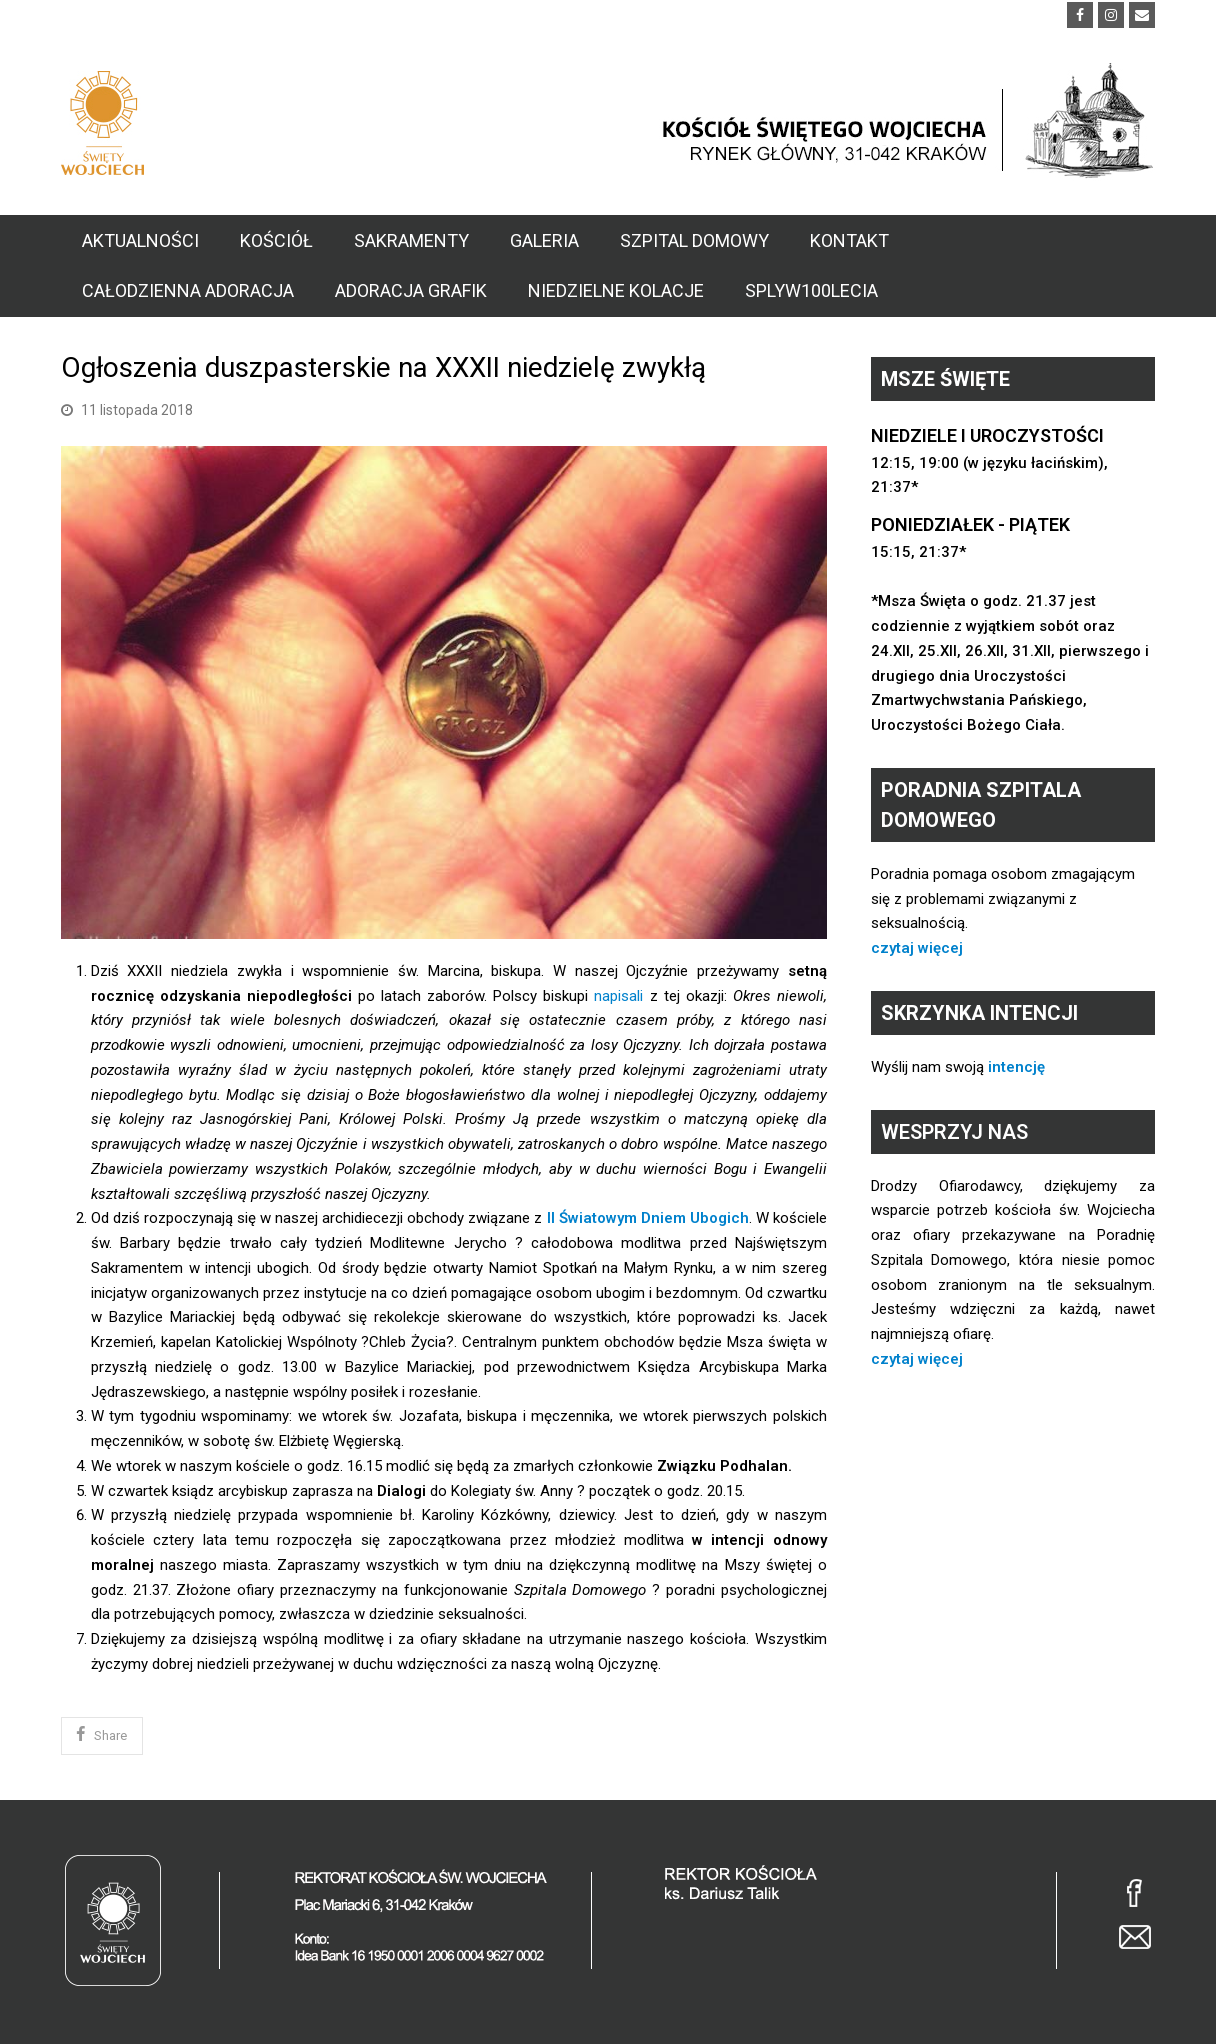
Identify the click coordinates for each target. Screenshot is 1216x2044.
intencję (1016, 1067)
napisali (618, 996)
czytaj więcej (917, 948)
